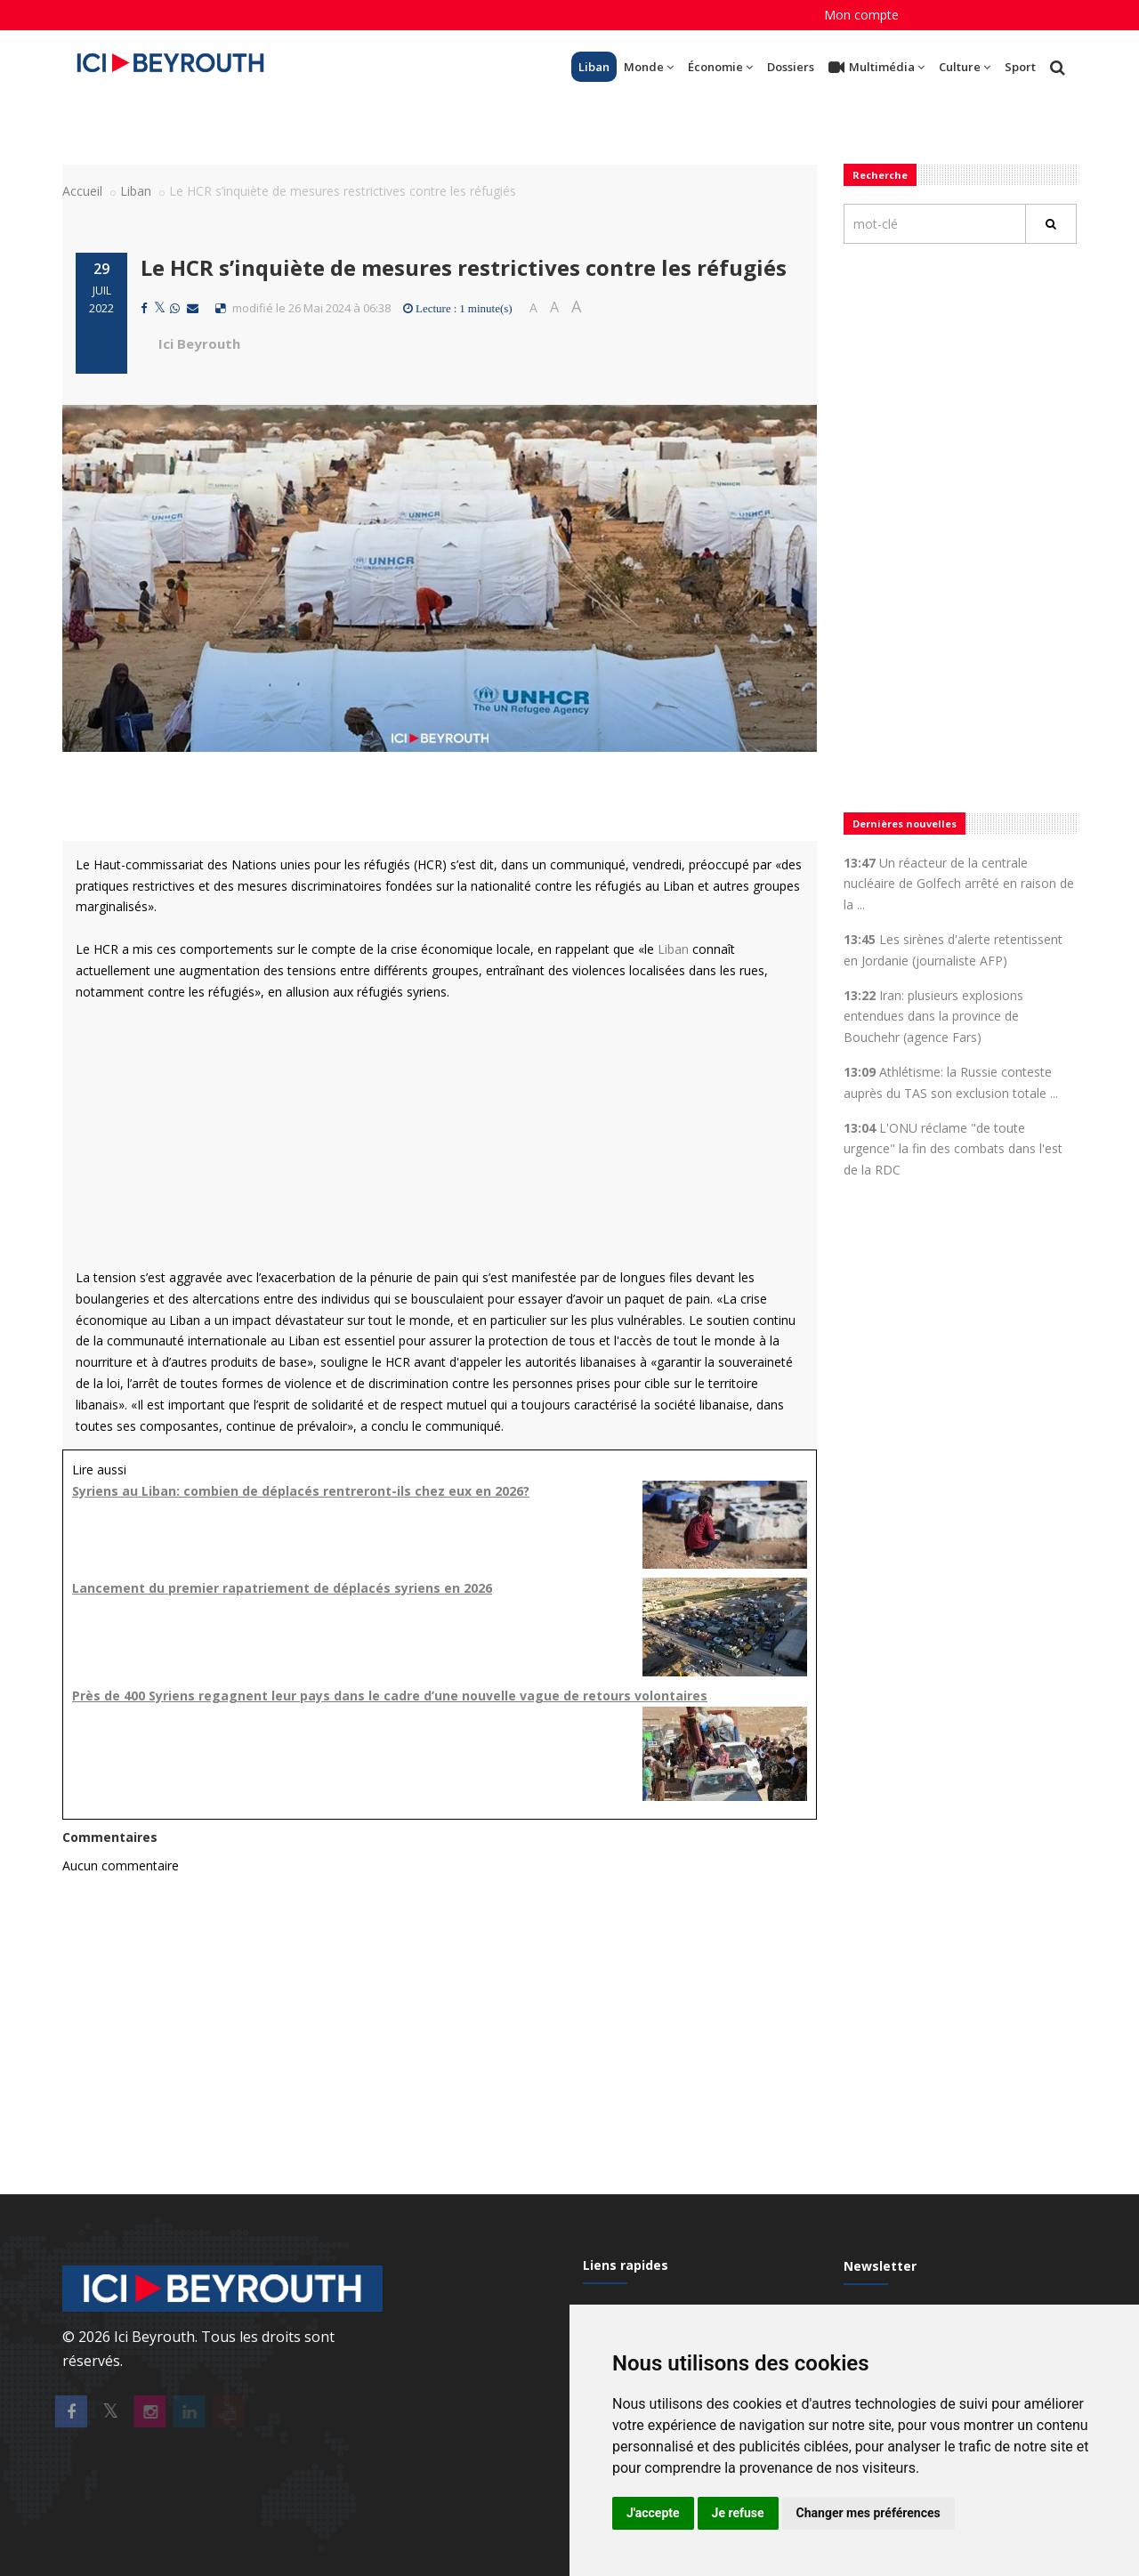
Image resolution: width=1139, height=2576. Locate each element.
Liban (594, 67)
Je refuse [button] (738, 2513)
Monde (649, 67)
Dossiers (790, 67)
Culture (964, 67)
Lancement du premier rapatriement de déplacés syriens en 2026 (282, 1587)
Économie (720, 67)
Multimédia (876, 68)
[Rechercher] (1051, 224)
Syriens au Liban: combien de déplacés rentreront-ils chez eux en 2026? (300, 1490)
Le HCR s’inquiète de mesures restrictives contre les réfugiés (464, 267)
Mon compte (861, 14)
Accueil (82, 190)
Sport (1020, 67)
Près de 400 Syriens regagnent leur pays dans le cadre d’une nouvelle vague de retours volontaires (389, 1695)
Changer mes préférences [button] (868, 2513)
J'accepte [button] (653, 2513)
